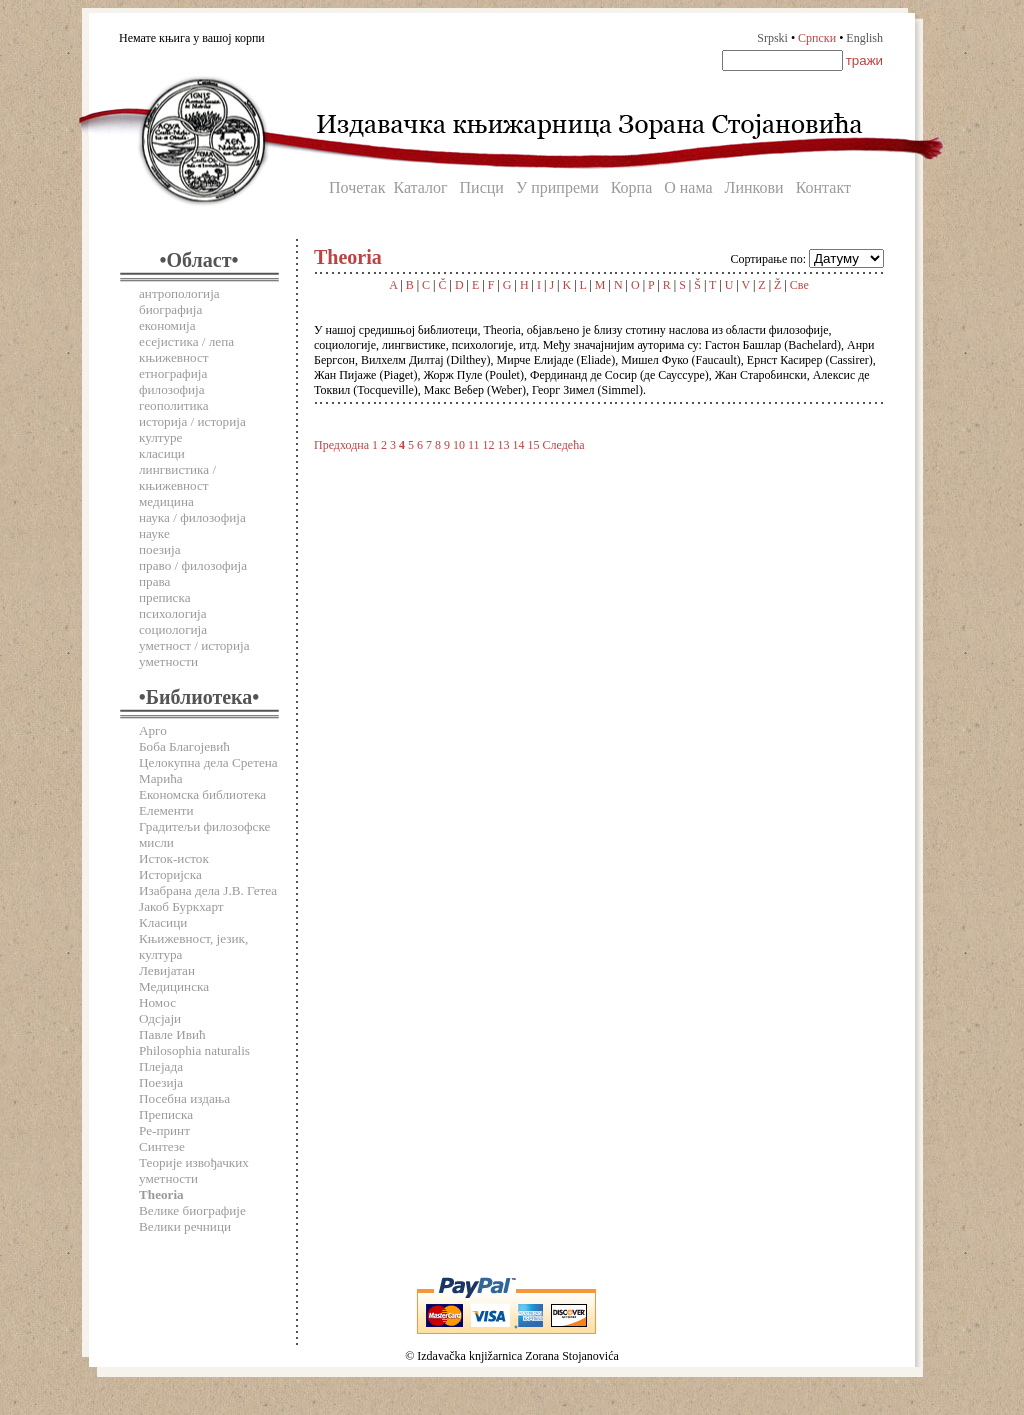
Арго (153, 730)
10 (459, 445)
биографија (170, 309)
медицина (166, 501)
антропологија (179, 293)
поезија (160, 549)
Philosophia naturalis (194, 1050)
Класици (163, 922)
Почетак (357, 187)
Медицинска (174, 986)
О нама (688, 187)
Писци (482, 187)
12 (489, 445)
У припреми (557, 187)
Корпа (632, 187)
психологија (173, 613)
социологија (173, 629)
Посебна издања (184, 1098)
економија (167, 325)
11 (474, 445)
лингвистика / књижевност (177, 477)
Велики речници (185, 1226)
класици (162, 453)
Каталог (420, 187)
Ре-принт (164, 1130)
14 (519, 445)
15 (534, 445)
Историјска (170, 874)
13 (504, 445)
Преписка (166, 1114)
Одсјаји (160, 1018)
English (864, 38)
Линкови (754, 187)
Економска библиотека (202, 794)
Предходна (341, 445)
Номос (157, 1002)
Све (799, 285)
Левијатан (167, 970)
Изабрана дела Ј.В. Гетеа (208, 890)
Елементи (166, 810)
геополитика (174, 405)
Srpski (772, 38)
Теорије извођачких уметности (194, 1170)
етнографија (173, 373)
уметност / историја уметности (194, 653)
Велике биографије (192, 1210)
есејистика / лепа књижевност (186, 349)
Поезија (161, 1082)
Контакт (823, 187)
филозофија (172, 389)
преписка (165, 597)
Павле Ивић (172, 1034)
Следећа (564, 445)
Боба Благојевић (184, 746)
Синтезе (162, 1146)
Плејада (161, 1066)
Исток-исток (174, 858)
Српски (817, 38)
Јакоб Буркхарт (181, 906)
